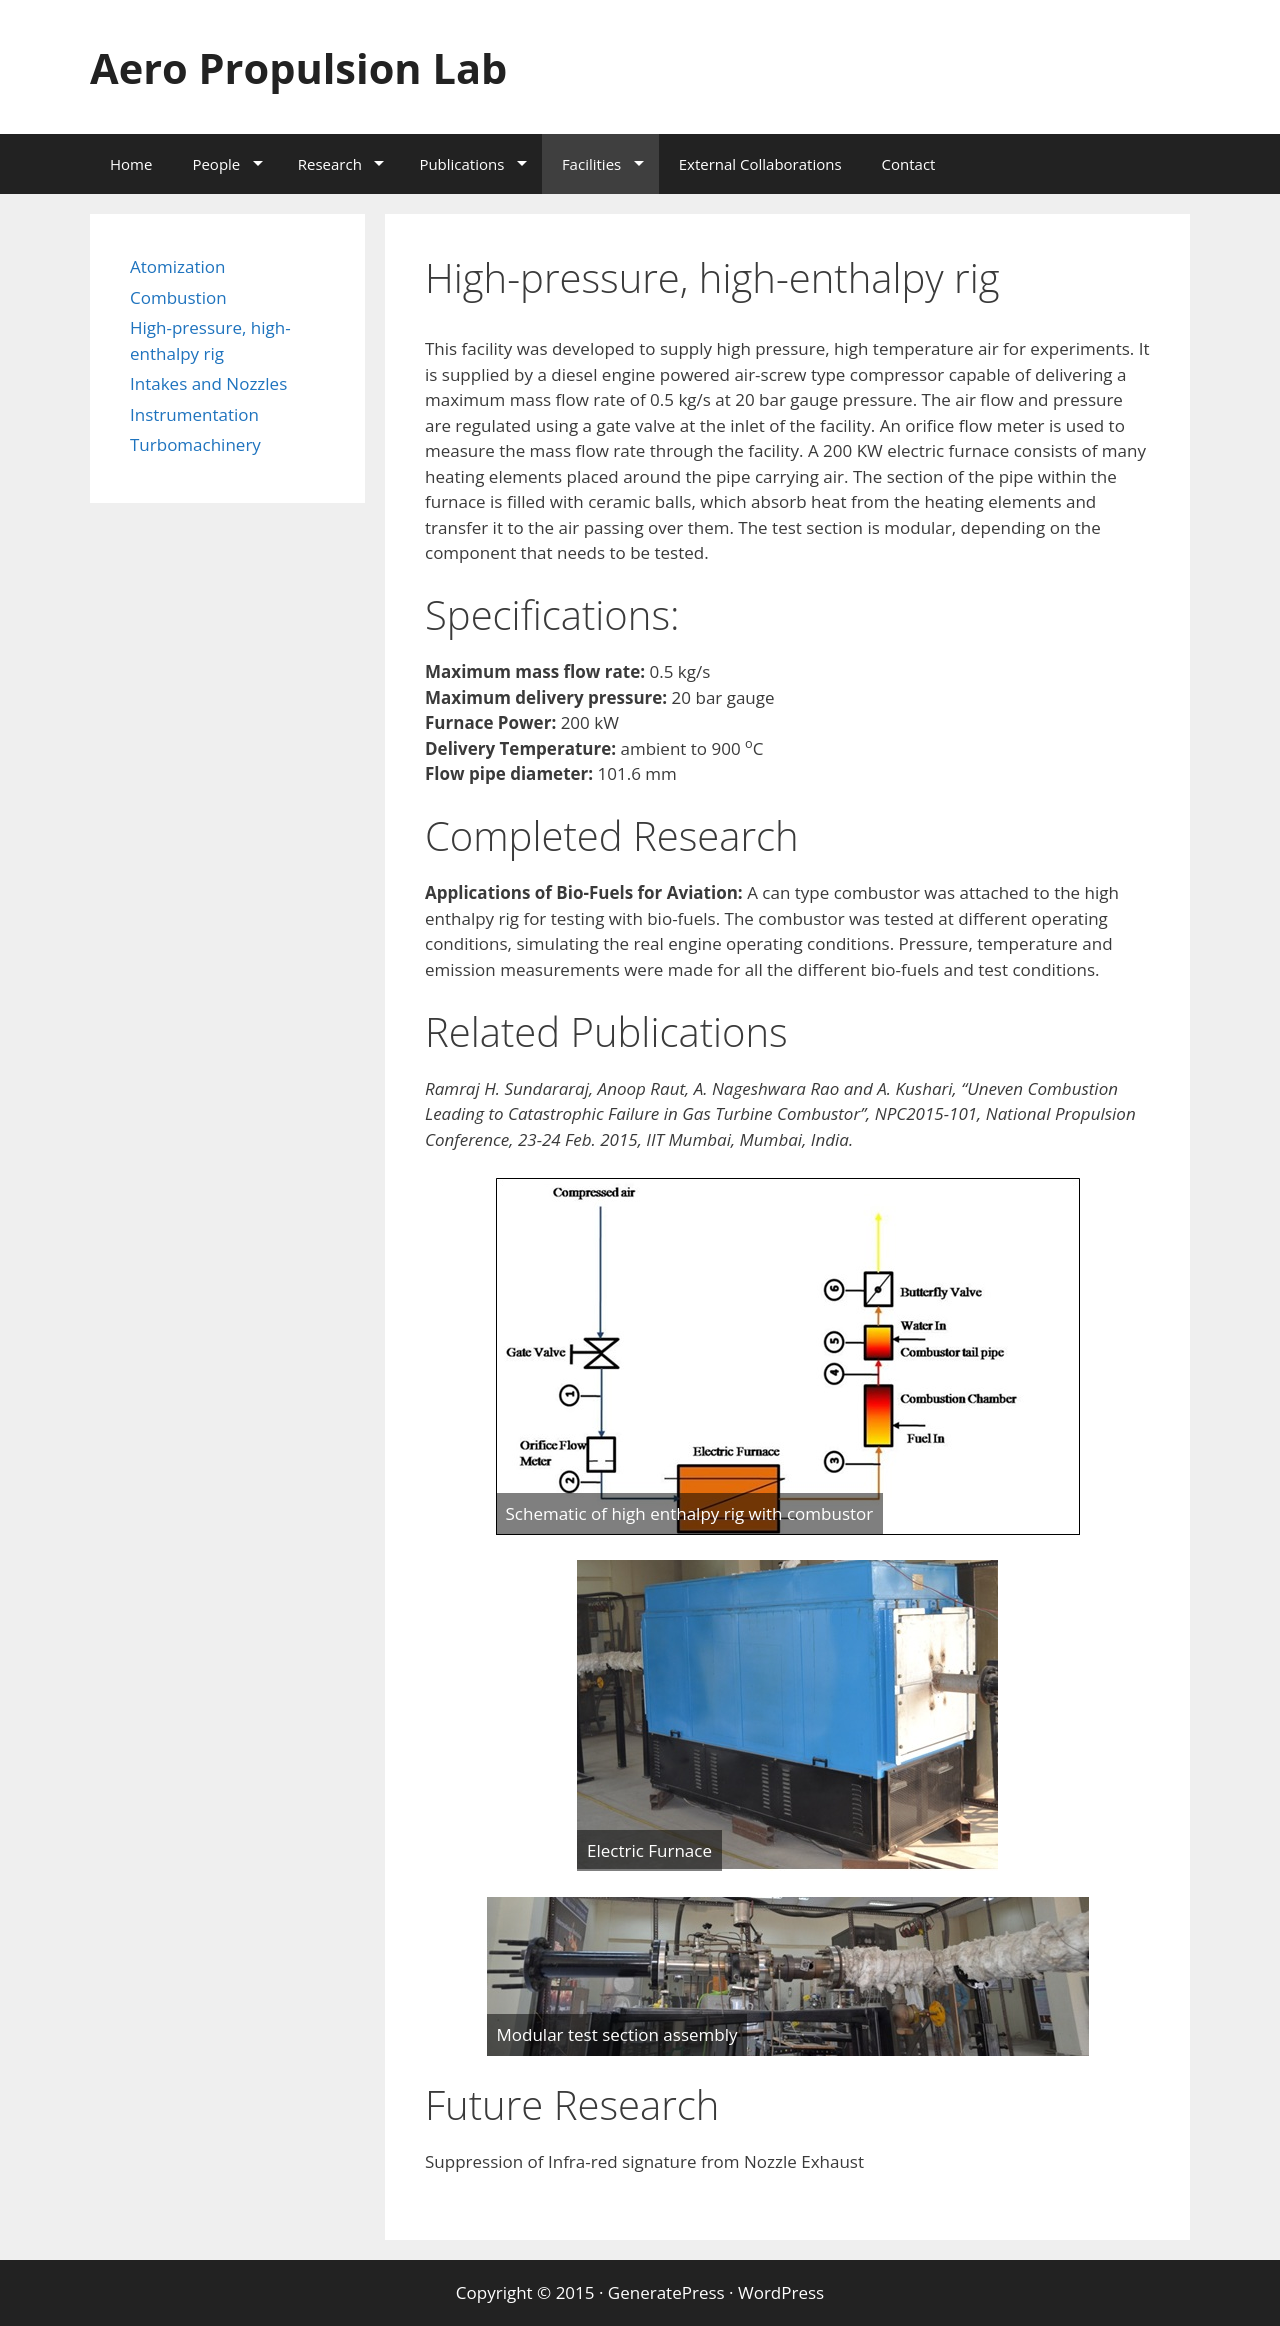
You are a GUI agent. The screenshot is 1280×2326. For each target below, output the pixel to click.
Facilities (591, 164)
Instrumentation (194, 414)
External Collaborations (760, 164)
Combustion (178, 297)
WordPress (781, 2292)
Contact (909, 164)
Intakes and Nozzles (208, 383)
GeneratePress (666, 2292)
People (216, 164)
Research (330, 164)
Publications (461, 164)
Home (131, 164)
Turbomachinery (195, 444)
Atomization (177, 266)
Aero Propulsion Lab (316, 66)
